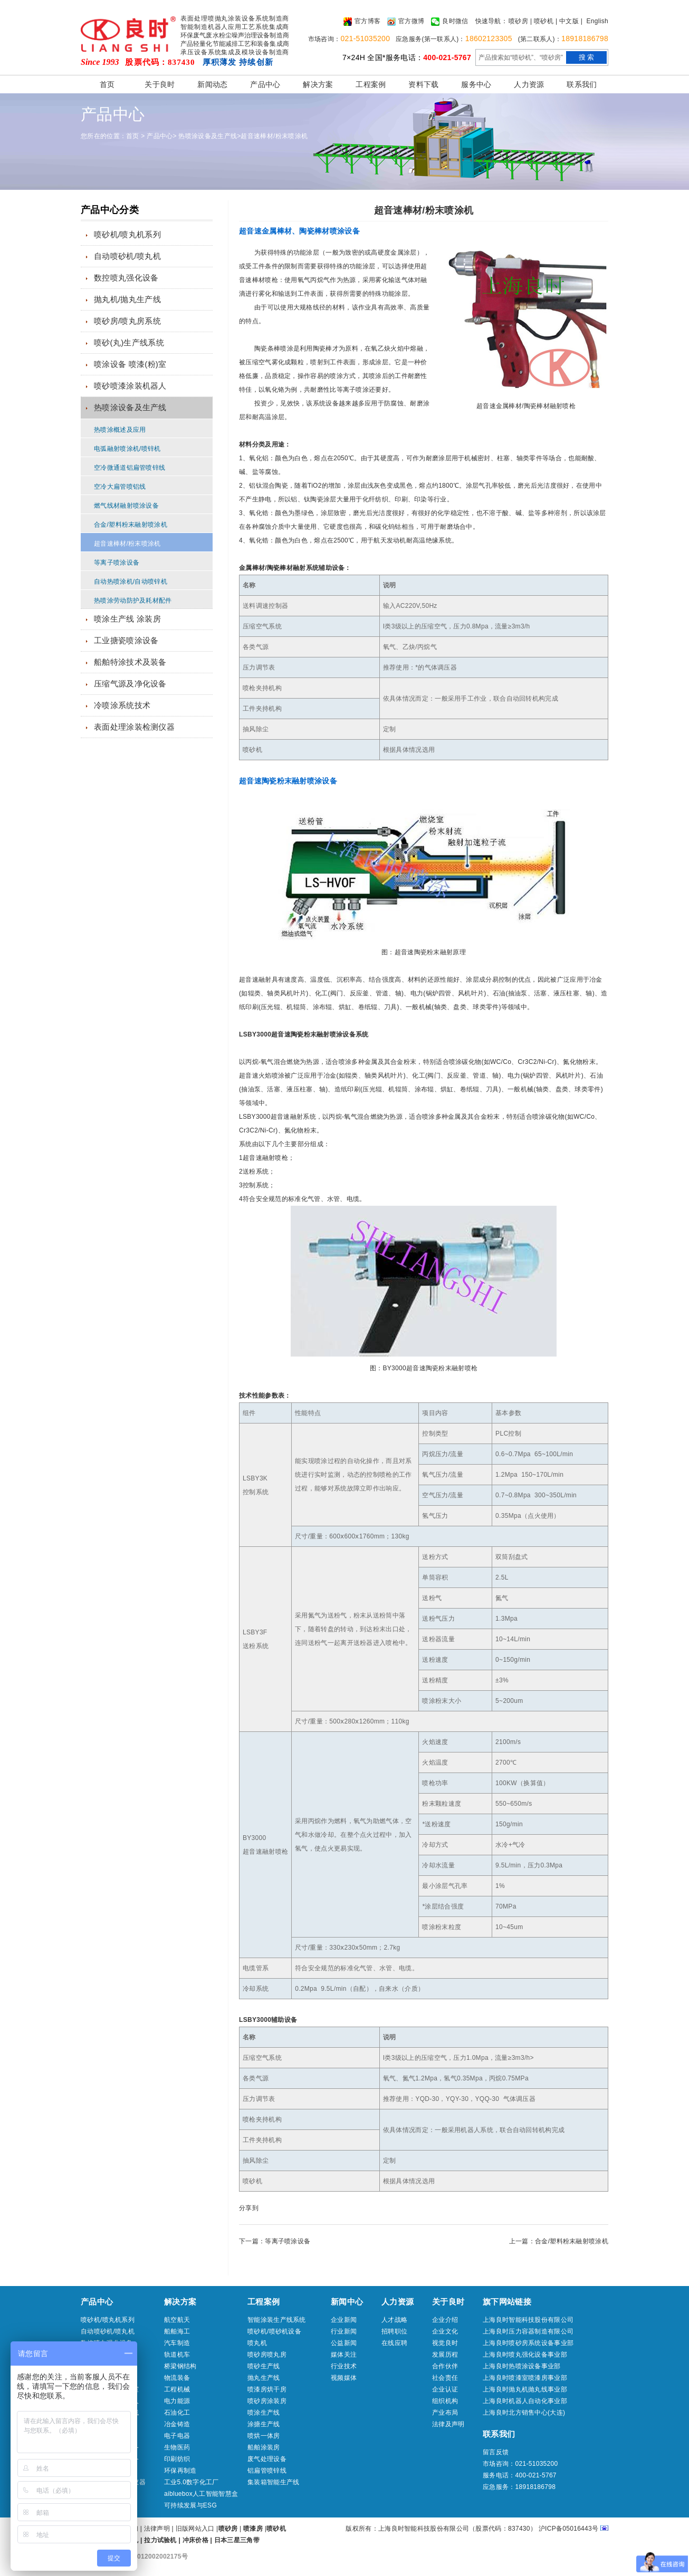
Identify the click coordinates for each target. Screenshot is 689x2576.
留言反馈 (496, 2452)
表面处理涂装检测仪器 (134, 726)
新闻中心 (347, 2301)
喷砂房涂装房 (266, 2401)
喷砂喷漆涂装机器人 (130, 385)
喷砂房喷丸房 (266, 2354)
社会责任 (445, 2377)
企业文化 (445, 2331)
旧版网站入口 (196, 2528)
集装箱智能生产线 (273, 2482)
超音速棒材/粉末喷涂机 (274, 136)
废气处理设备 (266, 2459)
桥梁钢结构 (180, 2366)
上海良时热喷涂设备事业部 (522, 2366)
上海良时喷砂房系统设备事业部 (528, 2343)
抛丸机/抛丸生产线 (127, 299)
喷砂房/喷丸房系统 (127, 320)
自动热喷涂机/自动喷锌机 (130, 581)
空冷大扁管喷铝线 (120, 486)
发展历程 (445, 2354)
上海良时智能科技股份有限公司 (528, 2319)
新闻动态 (212, 84)
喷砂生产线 (263, 2366)
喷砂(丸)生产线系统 (129, 342)
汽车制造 (177, 2343)
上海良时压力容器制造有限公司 (528, 2331)
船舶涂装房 (263, 2447)
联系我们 (582, 84)
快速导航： (491, 21)
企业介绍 (445, 2319)
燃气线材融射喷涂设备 (126, 505)
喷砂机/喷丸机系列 (127, 234)
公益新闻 (344, 2343)
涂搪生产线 (263, 2424)
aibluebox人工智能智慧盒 (201, 2493)
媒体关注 (344, 2354)
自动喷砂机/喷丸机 (127, 255)
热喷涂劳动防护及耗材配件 (133, 600)
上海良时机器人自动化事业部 (525, 2401)
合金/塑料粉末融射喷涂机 (130, 524)
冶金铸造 (177, 2424)
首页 (107, 84)
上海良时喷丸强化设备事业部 (525, 2354)
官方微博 (405, 21)
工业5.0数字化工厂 (191, 2482)
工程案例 (371, 84)
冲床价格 (195, 2540)
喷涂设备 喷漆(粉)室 (130, 364)
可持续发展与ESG (190, 2505)
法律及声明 (448, 2424)
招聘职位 (394, 2331)
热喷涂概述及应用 (120, 429)
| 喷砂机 (541, 21)
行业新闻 (344, 2331)
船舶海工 (177, 2331)
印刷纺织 (177, 2459)
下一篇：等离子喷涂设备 (274, 2241)
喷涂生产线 (263, 2412)
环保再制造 (180, 2470)
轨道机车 (177, 2354)
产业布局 (445, 2412)
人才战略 (394, 2319)
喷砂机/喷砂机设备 (274, 2331)
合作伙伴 (445, 2366)
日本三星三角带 (237, 2540)
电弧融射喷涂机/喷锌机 (127, 448)
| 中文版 (567, 21)
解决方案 (318, 84)
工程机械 (177, 2389)
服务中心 (476, 84)
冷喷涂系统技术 (122, 705)
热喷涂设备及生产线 (207, 136)
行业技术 (344, 2366)
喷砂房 (518, 21)
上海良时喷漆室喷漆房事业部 (525, 2377)
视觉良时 (445, 2343)
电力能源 (177, 2401)
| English (594, 21)
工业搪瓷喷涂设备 (126, 640)
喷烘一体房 (263, 2435)
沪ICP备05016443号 (569, 2528)
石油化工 (177, 2412)
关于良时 (160, 84)
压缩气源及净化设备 (130, 683)
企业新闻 (344, 2319)
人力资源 (529, 84)
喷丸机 (257, 2343)
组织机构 (445, 2401)
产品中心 (265, 84)
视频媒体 (344, 2377)
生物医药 (177, 2447)
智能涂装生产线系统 (276, 2319)
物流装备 (177, 2377)
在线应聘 (394, 2343)
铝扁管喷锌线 (266, 2470)
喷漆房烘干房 (266, 2389)
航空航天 (177, 2319)
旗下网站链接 (507, 2301)
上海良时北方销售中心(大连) (524, 2412)
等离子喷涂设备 (116, 562)
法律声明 (157, 2528)
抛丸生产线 (263, 2377)
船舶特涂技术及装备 (130, 661)
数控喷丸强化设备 (126, 277)
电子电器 (177, 2435)
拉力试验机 (160, 2540)
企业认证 (445, 2389)
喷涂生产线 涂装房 (127, 618)
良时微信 (449, 21)
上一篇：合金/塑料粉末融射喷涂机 (558, 2241)
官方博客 (361, 21)
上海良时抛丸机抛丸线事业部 (525, 2389)
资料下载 (423, 84)
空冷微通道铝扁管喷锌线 (129, 467)
